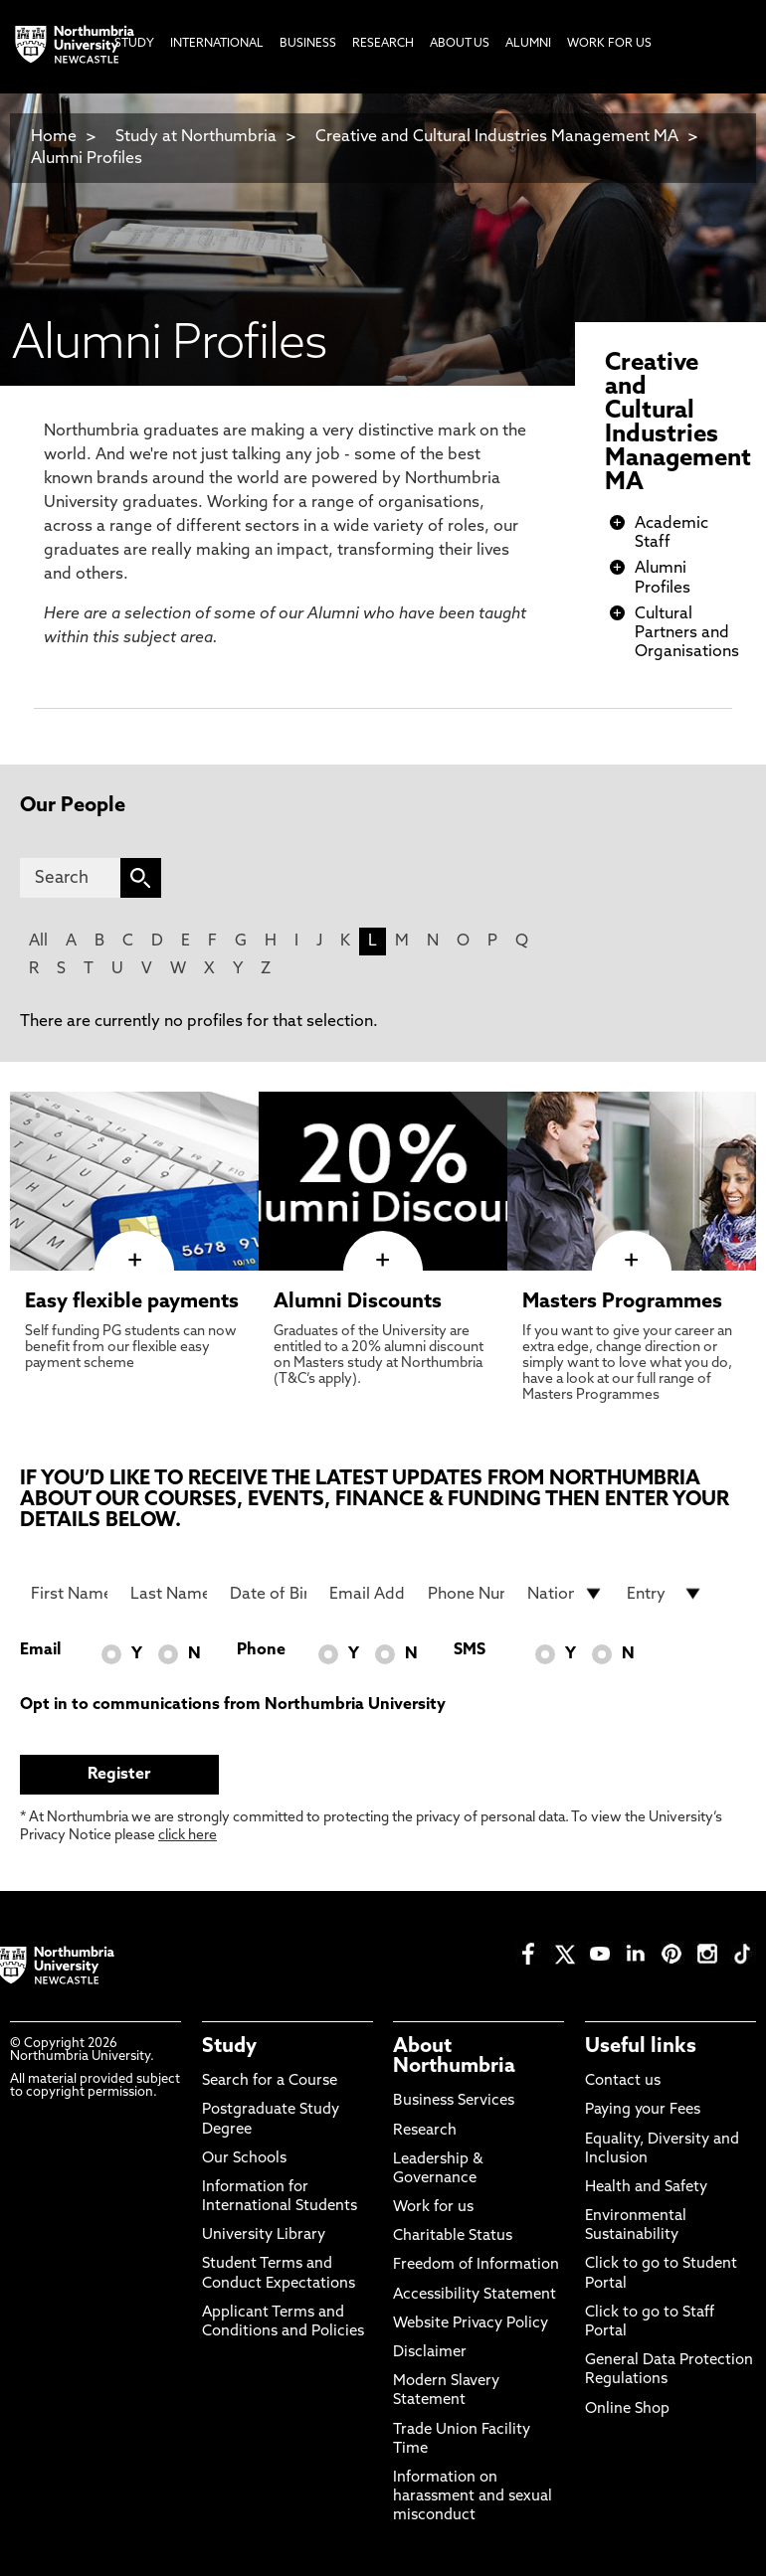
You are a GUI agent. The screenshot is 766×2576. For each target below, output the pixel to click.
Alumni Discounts (358, 1302)
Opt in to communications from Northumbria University (233, 1705)
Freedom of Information (476, 2265)
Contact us (623, 2081)
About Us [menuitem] (459, 44)
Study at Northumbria (196, 137)
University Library (263, 2235)
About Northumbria (454, 2057)
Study (229, 2047)
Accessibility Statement (474, 2295)
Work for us (433, 2207)
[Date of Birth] (268, 1594)
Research (425, 2131)
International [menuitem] (217, 44)
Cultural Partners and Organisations (687, 633)
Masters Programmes (622, 1302)
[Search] (70, 878)
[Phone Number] (466, 1594)
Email (40, 1650)
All (38, 941)
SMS (469, 1650)
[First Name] (69, 1594)
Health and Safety (646, 2187)
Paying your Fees (642, 2110)
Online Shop (627, 2409)
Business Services (453, 2101)
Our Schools (244, 2158)
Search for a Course (269, 2081)
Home (54, 137)
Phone (261, 1650)
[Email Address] (367, 1594)
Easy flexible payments (132, 1302)
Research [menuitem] (383, 44)
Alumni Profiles (86, 159)
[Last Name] (168, 1594)
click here (187, 1835)
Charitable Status (452, 2236)
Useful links (640, 2047)
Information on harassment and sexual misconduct (472, 2497)
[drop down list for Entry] (665, 1594)
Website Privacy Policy (470, 2324)
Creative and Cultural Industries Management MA (496, 137)
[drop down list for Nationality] (565, 1594)
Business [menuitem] (308, 44)
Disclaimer (430, 2352)
